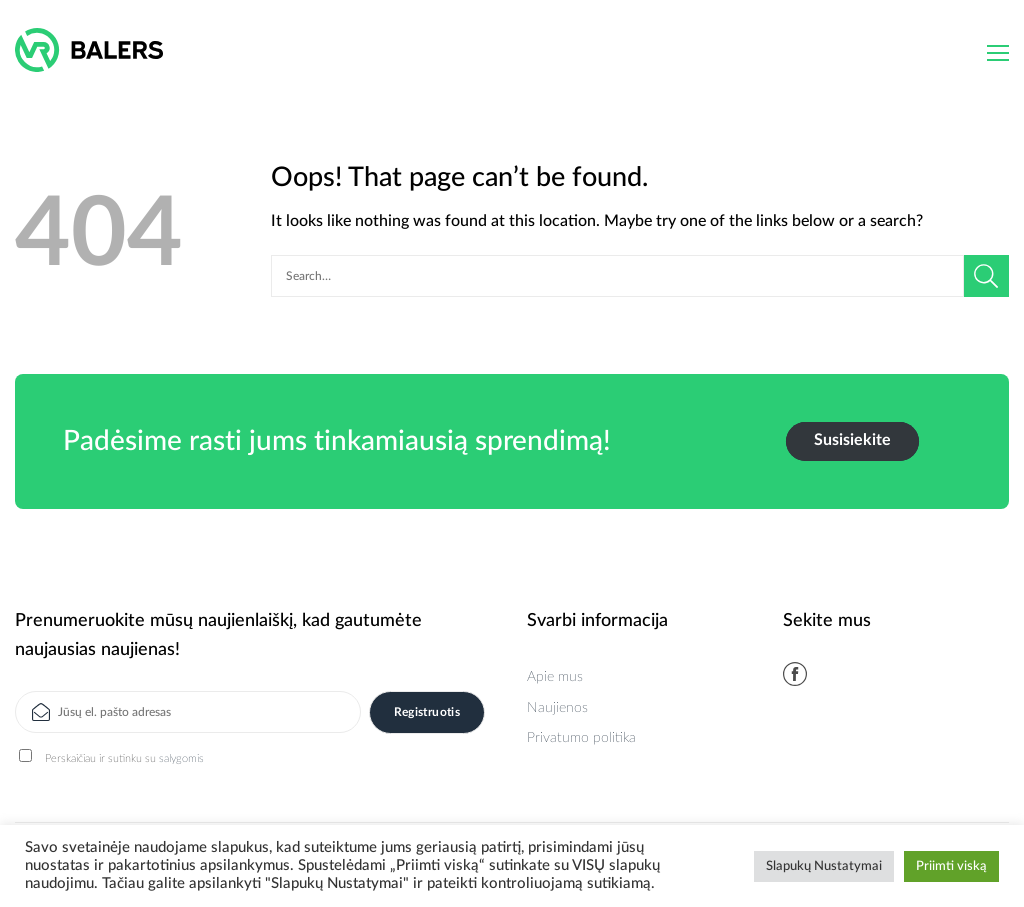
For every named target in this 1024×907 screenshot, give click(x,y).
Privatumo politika (581, 738)
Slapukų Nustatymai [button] (824, 866)
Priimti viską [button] (951, 866)
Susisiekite (852, 440)
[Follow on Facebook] (795, 674)
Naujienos (557, 708)
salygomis (181, 758)
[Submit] (986, 276)
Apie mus (555, 677)
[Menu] (998, 53)
